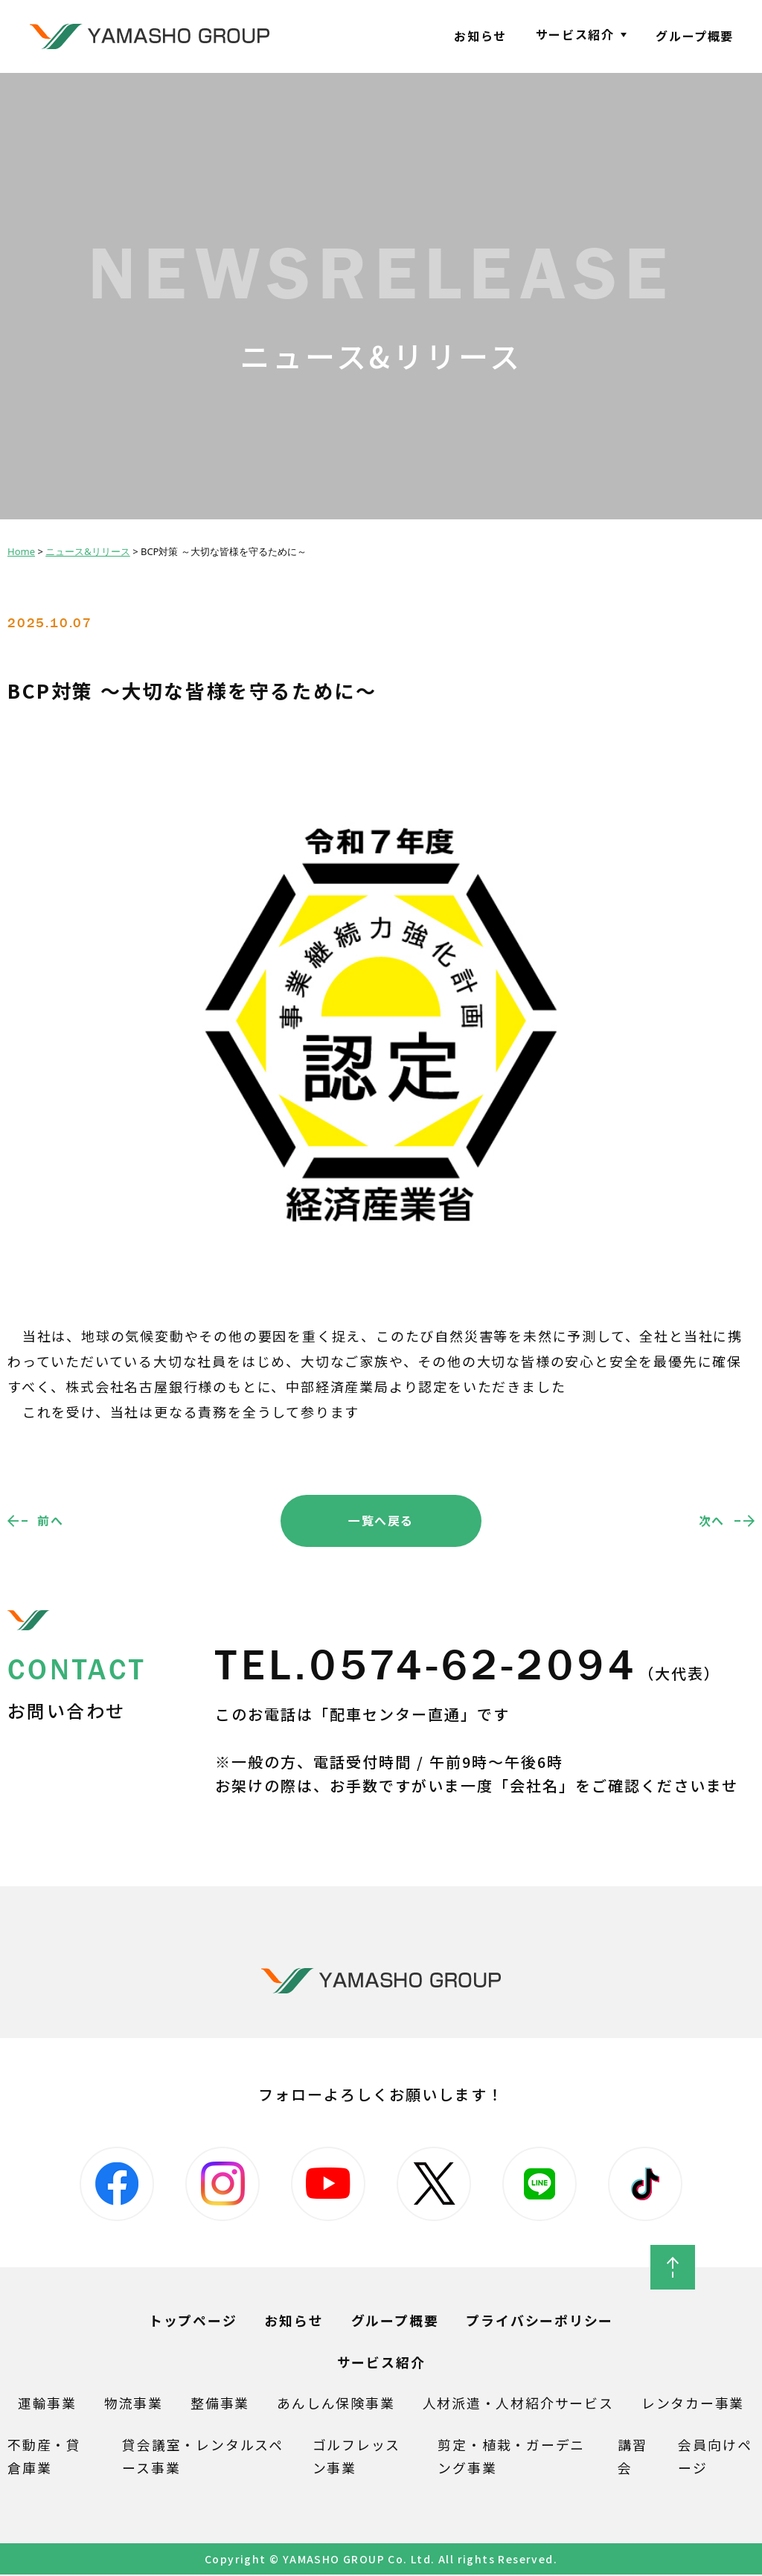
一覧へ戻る (381, 1520)
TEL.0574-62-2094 (469, 1666)
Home (21, 551)
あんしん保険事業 (335, 2404)
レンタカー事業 (693, 2404)
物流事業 (133, 2404)
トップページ (193, 2321)
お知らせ (480, 36)
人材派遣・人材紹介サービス (518, 2404)
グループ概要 (695, 36)
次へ (712, 1520)
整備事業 (219, 2404)
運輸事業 (46, 2404)
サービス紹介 (575, 34)
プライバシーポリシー (539, 2321)
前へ (50, 1520)
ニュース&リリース (87, 551)
